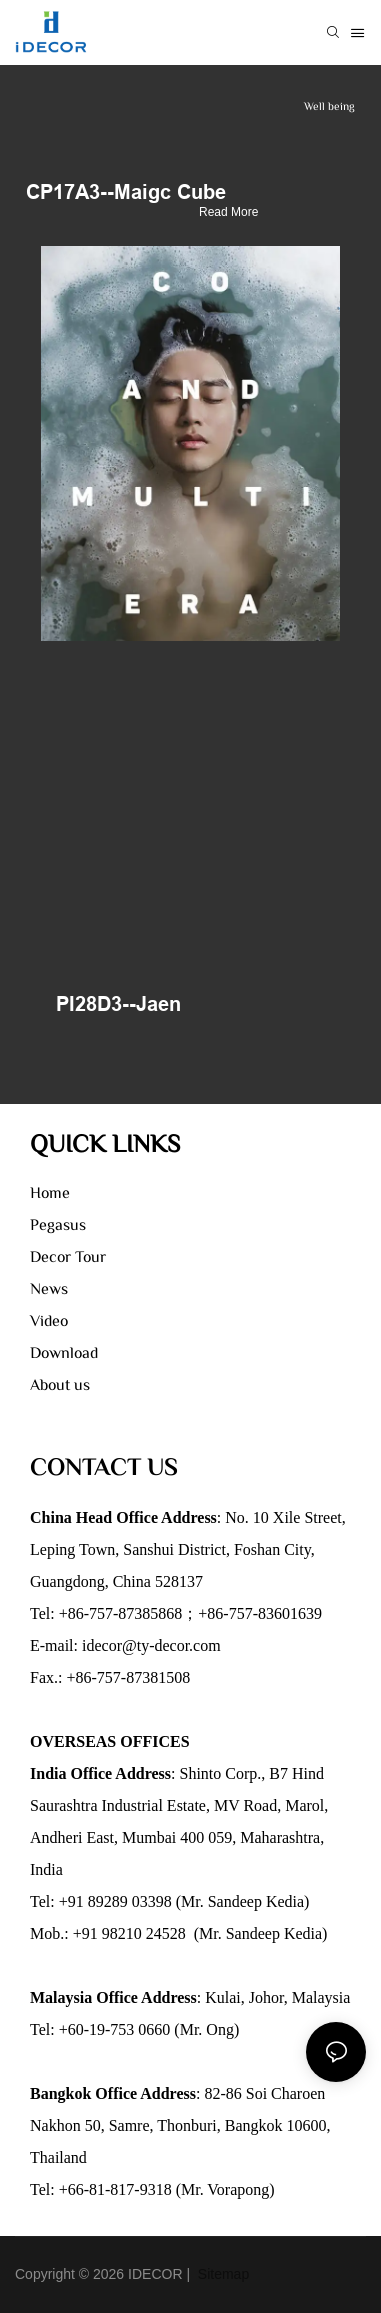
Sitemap (221, 2274)
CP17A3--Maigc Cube (126, 192)
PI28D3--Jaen (118, 1004)
